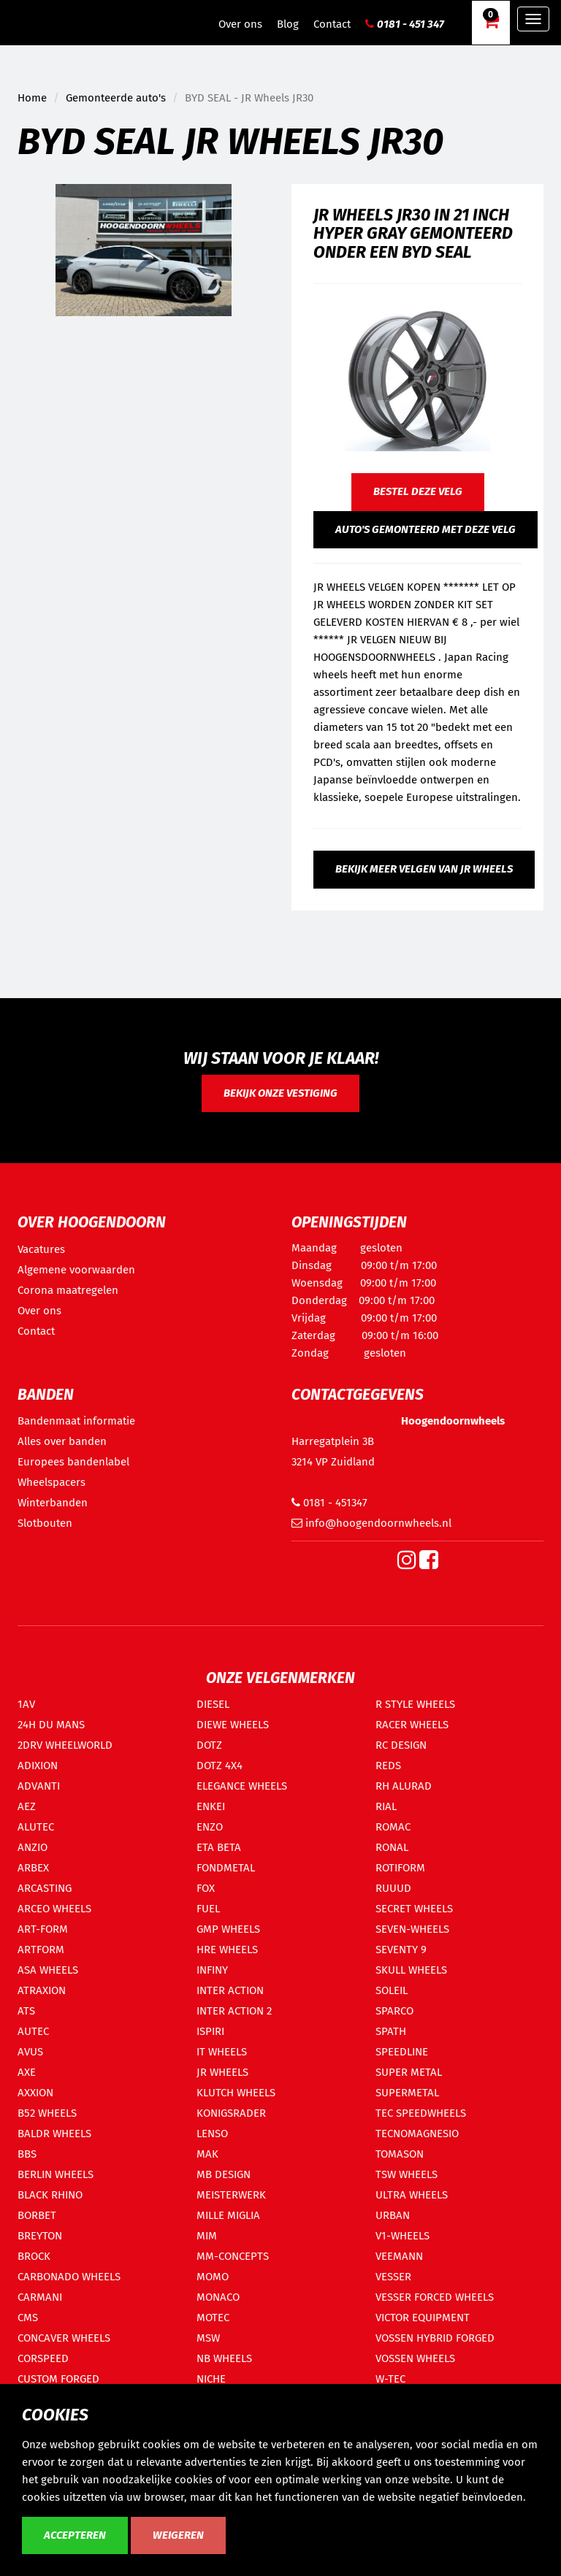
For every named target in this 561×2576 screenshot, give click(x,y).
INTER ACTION (230, 1990)
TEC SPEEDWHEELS (420, 2113)
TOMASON (399, 2154)
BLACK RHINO (50, 2194)
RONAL (391, 1847)
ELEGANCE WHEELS (241, 1786)
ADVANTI (39, 1786)
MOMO (212, 2276)
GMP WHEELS (228, 1929)
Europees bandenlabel (73, 1461)
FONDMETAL (225, 1867)
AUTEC (33, 2031)
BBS (27, 2154)
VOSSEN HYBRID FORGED (435, 2338)
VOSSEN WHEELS (415, 2358)
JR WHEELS (222, 2072)
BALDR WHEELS (54, 2133)
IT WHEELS (221, 2051)
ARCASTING (45, 1888)
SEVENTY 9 (401, 1949)
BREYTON (40, 2235)
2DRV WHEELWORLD (65, 1745)
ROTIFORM (400, 1867)
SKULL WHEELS (411, 1970)
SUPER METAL (408, 2072)
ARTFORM (41, 1949)
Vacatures (41, 1249)
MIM (206, 2235)
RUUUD (393, 1888)
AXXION (35, 2092)
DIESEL (212, 1704)
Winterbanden (53, 1502)
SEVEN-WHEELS (412, 1929)
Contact (332, 24)
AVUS (30, 2051)
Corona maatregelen (68, 1290)
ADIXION (38, 1765)
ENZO (209, 1826)
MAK (207, 2154)
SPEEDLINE (401, 2051)
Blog (288, 24)
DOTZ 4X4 (219, 1765)
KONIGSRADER (231, 2113)
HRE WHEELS (227, 1949)
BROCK (34, 2256)
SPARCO (394, 2010)
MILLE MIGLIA (228, 2215)
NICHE (211, 2378)
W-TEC (390, 2378)
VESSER (393, 2276)
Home (32, 97)
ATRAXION (42, 1990)
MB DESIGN (223, 2174)
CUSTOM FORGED (58, 2378)
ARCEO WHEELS (54, 1908)
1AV (26, 1704)
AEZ (27, 1806)
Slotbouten (45, 1523)
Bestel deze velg (417, 491)
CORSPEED (43, 2358)
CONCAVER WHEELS (64, 2338)
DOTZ (209, 1745)
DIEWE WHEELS (232, 1724)
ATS (26, 2010)
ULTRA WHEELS (411, 2194)
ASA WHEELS (48, 1970)
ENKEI (210, 1806)
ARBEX (33, 1867)
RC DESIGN (401, 1745)
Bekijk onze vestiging (280, 1093)
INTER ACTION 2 (234, 2010)
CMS (28, 2317)
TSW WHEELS (406, 2174)
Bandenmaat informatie (76, 1420)
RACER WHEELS (412, 1724)
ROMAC (393, 1826)
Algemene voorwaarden (76, 1269)
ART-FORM (43, 1929)
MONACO (218, 2297)
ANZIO (32, 1847)
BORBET (37, 2215)
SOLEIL (391, 1990)
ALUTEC (36, 1826)
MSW (208, 2338)
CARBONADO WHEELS (69, 2276)
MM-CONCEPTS (232, 2256)
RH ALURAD (403, 1786)
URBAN (392, 2215)
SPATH (390, 2031)
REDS (388, 1765)
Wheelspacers (51, 1482)
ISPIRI (210, 2031)
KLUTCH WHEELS (235, 2092)
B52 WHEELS (47, 2113)
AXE (27, 2072)
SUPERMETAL (407, 2092)
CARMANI (40, 2297)
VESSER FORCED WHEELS (434, 2297)
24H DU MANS (51, 1724)
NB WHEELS (224, 2358)
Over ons (240, 24)
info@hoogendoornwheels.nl (371, 1523)
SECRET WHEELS (414, 1908)
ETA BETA (218, 1847)
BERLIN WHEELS (56, 2174)
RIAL (386, 1806)
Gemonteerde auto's (116, 97)
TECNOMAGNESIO (417, 2133)
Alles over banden (62, 1441)
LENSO (212, 2133)
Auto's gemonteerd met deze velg (425, 529)
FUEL (208, 1908)
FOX (205, 1888)
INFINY (212, 1970)
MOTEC (212, 2317)
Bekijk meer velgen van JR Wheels (424, 868)
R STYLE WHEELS (415, 1704)
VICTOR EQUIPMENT (422, 2317)
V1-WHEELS (402, 2235)
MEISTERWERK (231, 2194)
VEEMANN (399, 2256)
